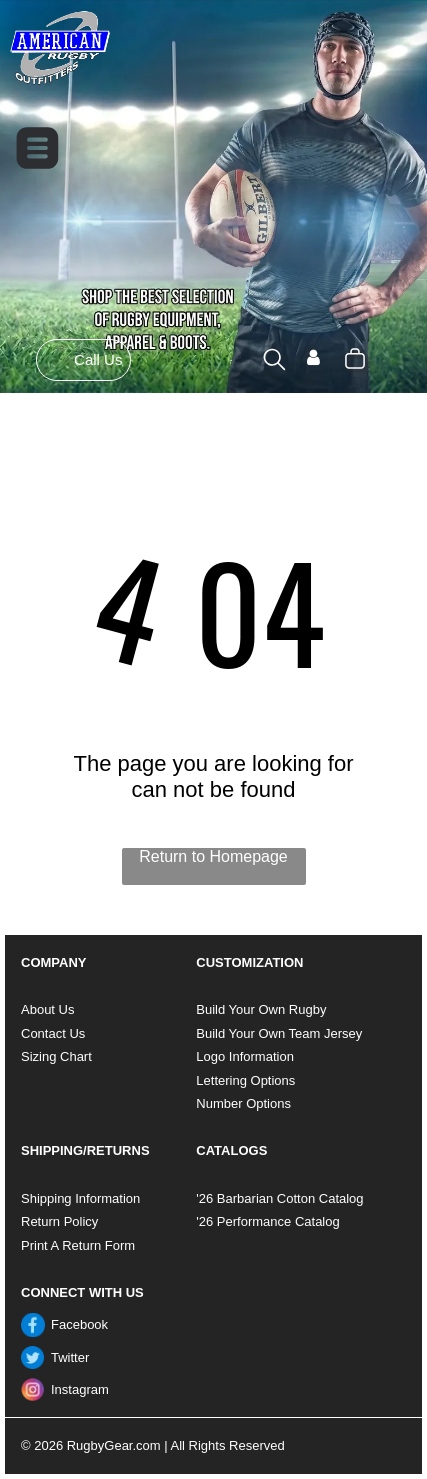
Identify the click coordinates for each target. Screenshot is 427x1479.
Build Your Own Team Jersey (279, 1033)
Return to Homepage (213, 856)
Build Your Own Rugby (261, 1009)
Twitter (70, 1357)
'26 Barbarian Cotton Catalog (279, 1198)
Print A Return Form (78, 1245)
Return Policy (59, 1221)
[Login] (313, 359)
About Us (47, 1009)
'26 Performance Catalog (267, 1221)
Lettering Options (245, 1080)
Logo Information (245, 1056)
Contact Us (53, 1033)
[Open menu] (37, 148)
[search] (274, 361)
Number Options (243, 1103)
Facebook (79, 1324)
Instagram (80, 1389)
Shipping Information (80, 1198)
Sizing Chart (56, 1056)
